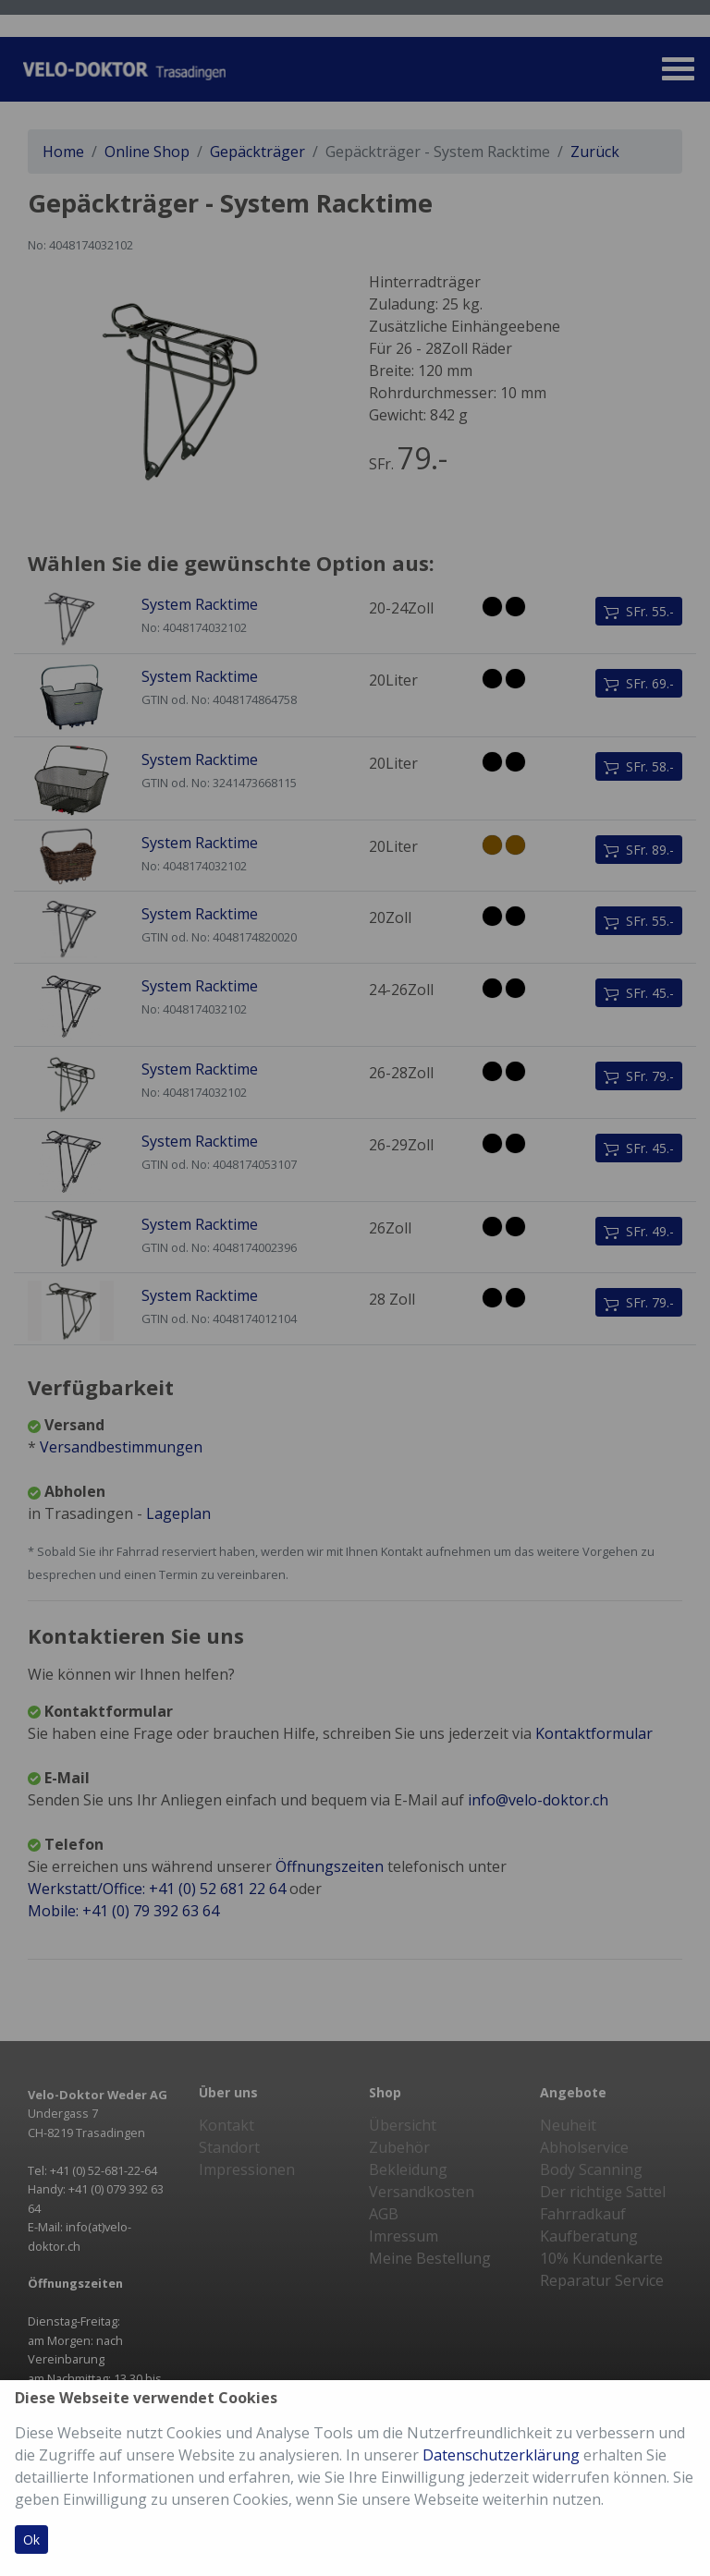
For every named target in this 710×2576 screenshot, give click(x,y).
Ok (31, 2539)
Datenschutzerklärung (501, 2455)
